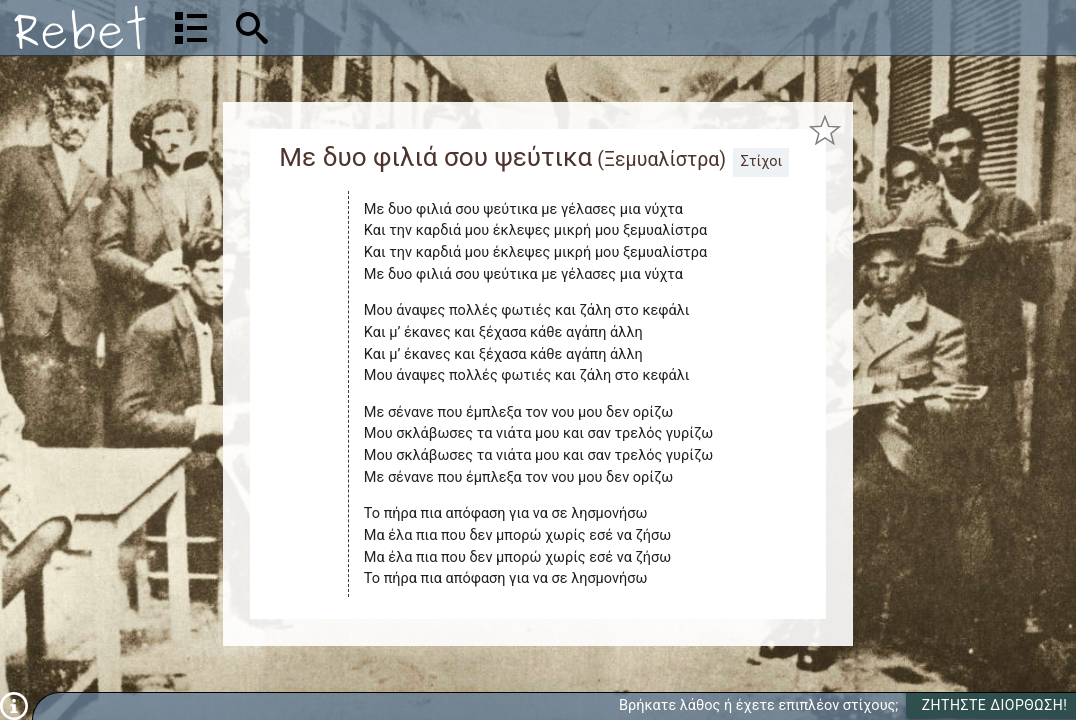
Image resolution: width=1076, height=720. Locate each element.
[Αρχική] (80, 27)
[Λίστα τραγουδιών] (191, 28)
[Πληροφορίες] (14, 705)
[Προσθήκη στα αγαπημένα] (824, 129)
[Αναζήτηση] (380, 27)
